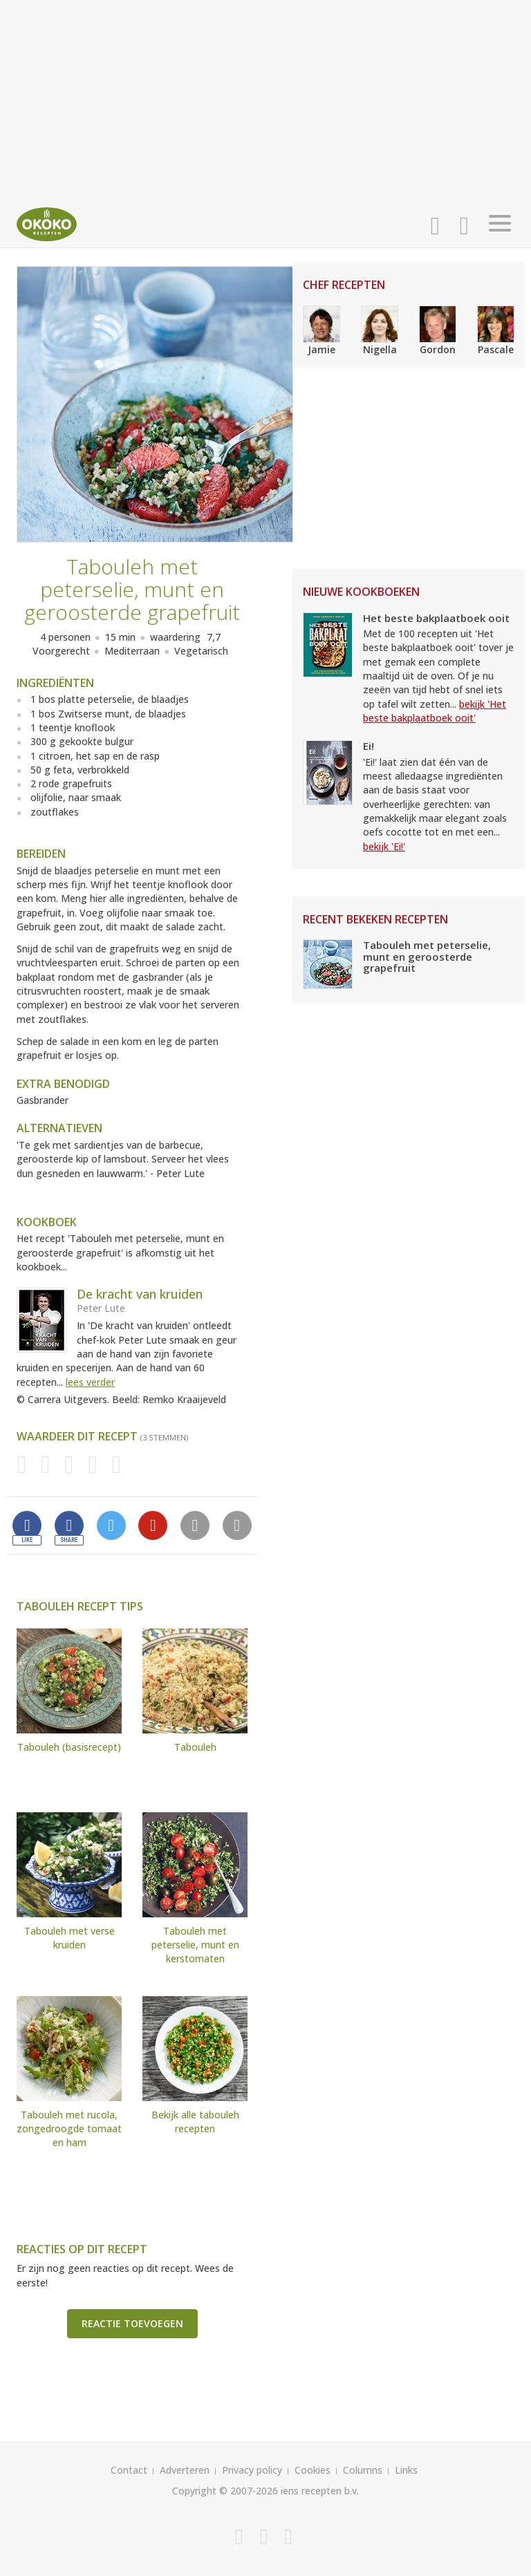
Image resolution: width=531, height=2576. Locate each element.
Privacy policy (252, 2469)
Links (406, 2469)
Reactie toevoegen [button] (132, 2323)
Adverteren (184, 2469)
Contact (129, 2469)
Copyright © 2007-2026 (225, 2490)
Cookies (312, 2469)
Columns (362, 2469)
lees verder (90, 1382)
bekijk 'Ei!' (384, 846)
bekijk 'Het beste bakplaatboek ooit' (434, 710)
